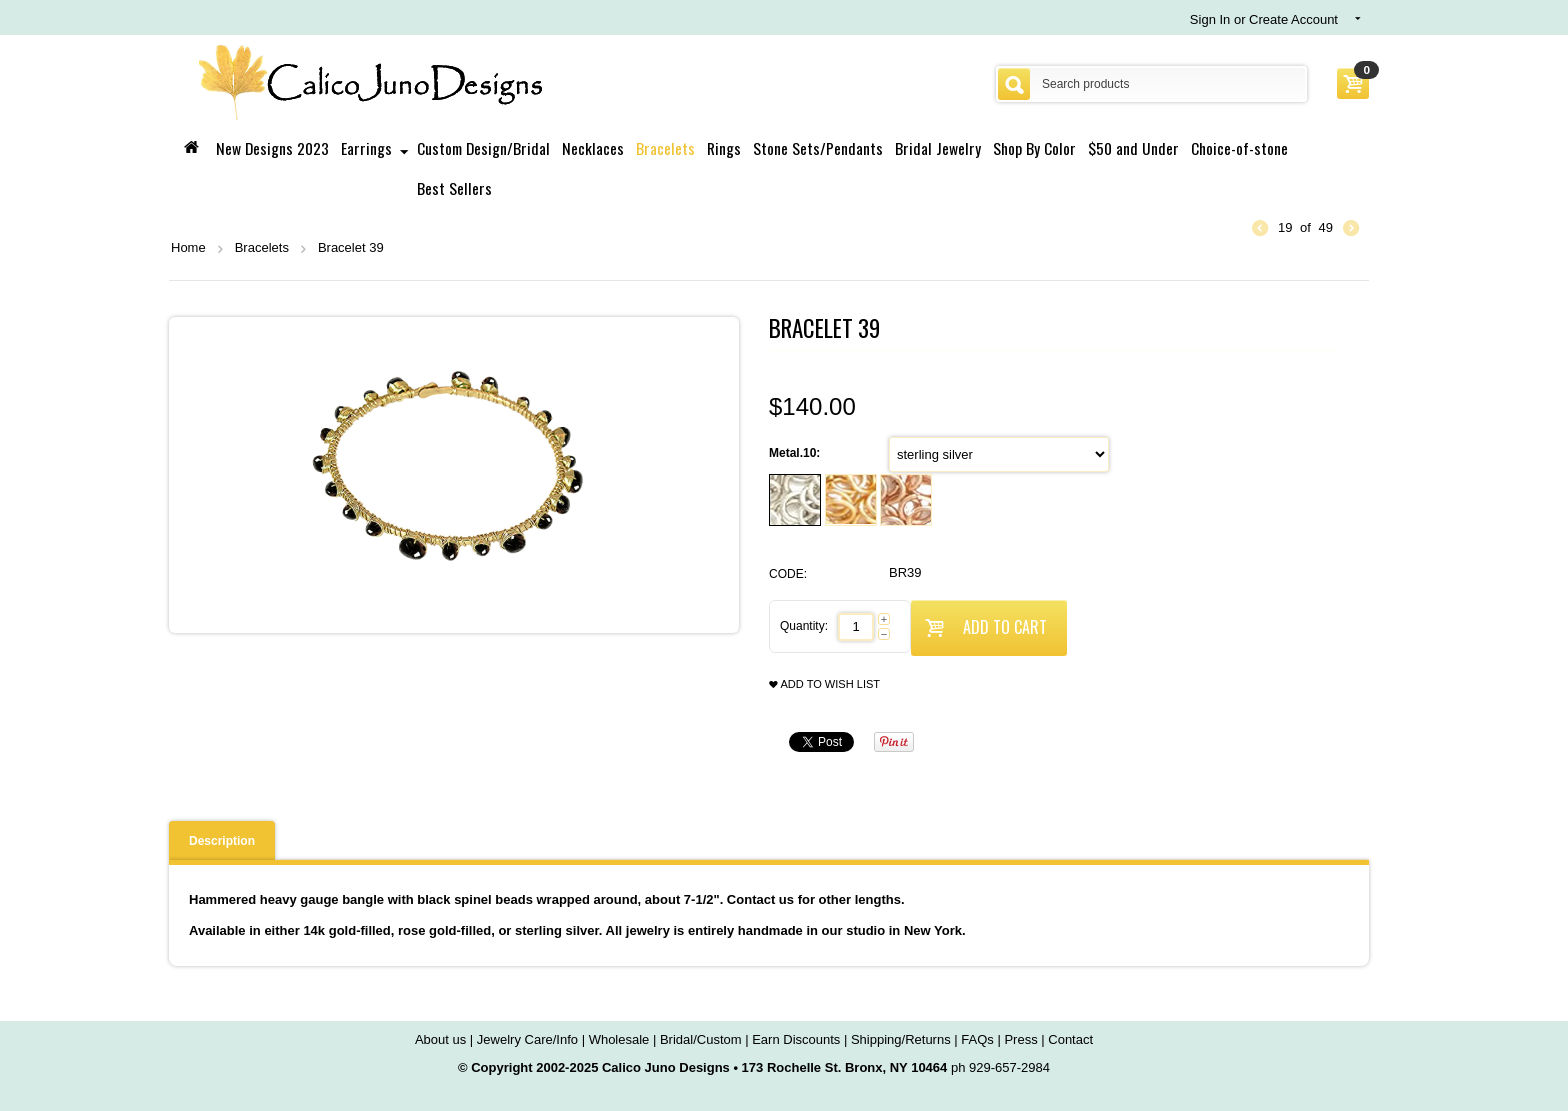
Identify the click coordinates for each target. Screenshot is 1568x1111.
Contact (1070, 1039)
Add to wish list (824, 684)
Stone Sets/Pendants (818, 148)
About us (440, 1039)
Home (188, 247)
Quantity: (804, 626)
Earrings (366, 148)
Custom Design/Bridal (483, 148)
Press (1020, 1039)
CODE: (788, 574)
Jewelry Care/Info (527, 1039)
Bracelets (665, 148)
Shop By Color (1034, 148)
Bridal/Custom (701, 1039)
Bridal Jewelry (938, 148)
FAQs (977, 1039)
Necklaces (593, 148)
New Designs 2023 (272, 148)
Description (222, 841)
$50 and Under (1133, 148)
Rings (724, 148)
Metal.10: (796, 453)
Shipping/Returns (901, 1039)
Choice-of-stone (1239, 148)
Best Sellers (454, 188)
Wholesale (619, 1039)
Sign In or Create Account (1264, 19)
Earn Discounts (796, 1039)
